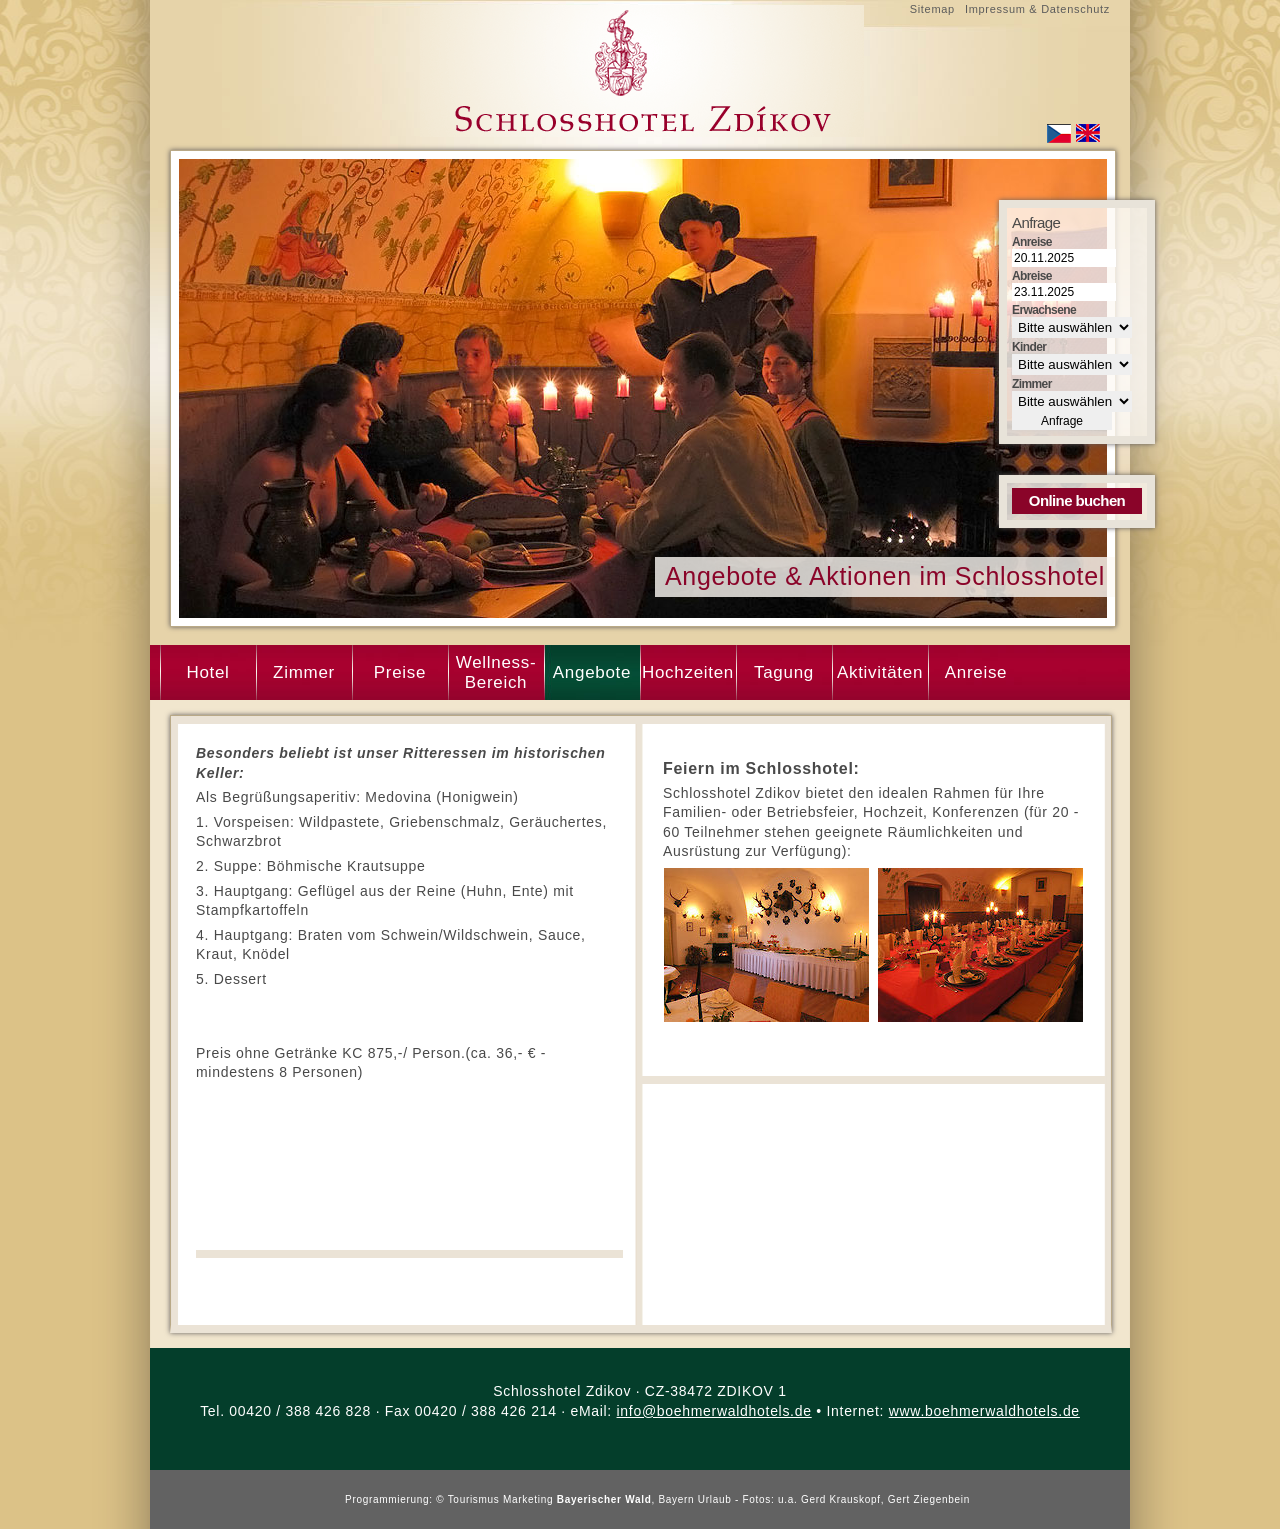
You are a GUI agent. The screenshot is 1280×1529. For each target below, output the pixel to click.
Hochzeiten (688, 672)
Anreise (976, 672)
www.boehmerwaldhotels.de (984, 1411)
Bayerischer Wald (604, 1499)
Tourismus (474, 1499)
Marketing (528, 1499)
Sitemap (932, 9)
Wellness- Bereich (496, 672)
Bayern (676, 1499)
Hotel (207, 672)
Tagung (784, 672)
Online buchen (1077, 500)
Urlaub (715, 1499)
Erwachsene (1044, 310)
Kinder (1029, 347)
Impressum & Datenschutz (1037, 9)
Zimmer (304, 672)
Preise (400, 672)
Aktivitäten (880, 672)
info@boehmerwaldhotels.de (714, 1411)
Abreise (1032, 276)
